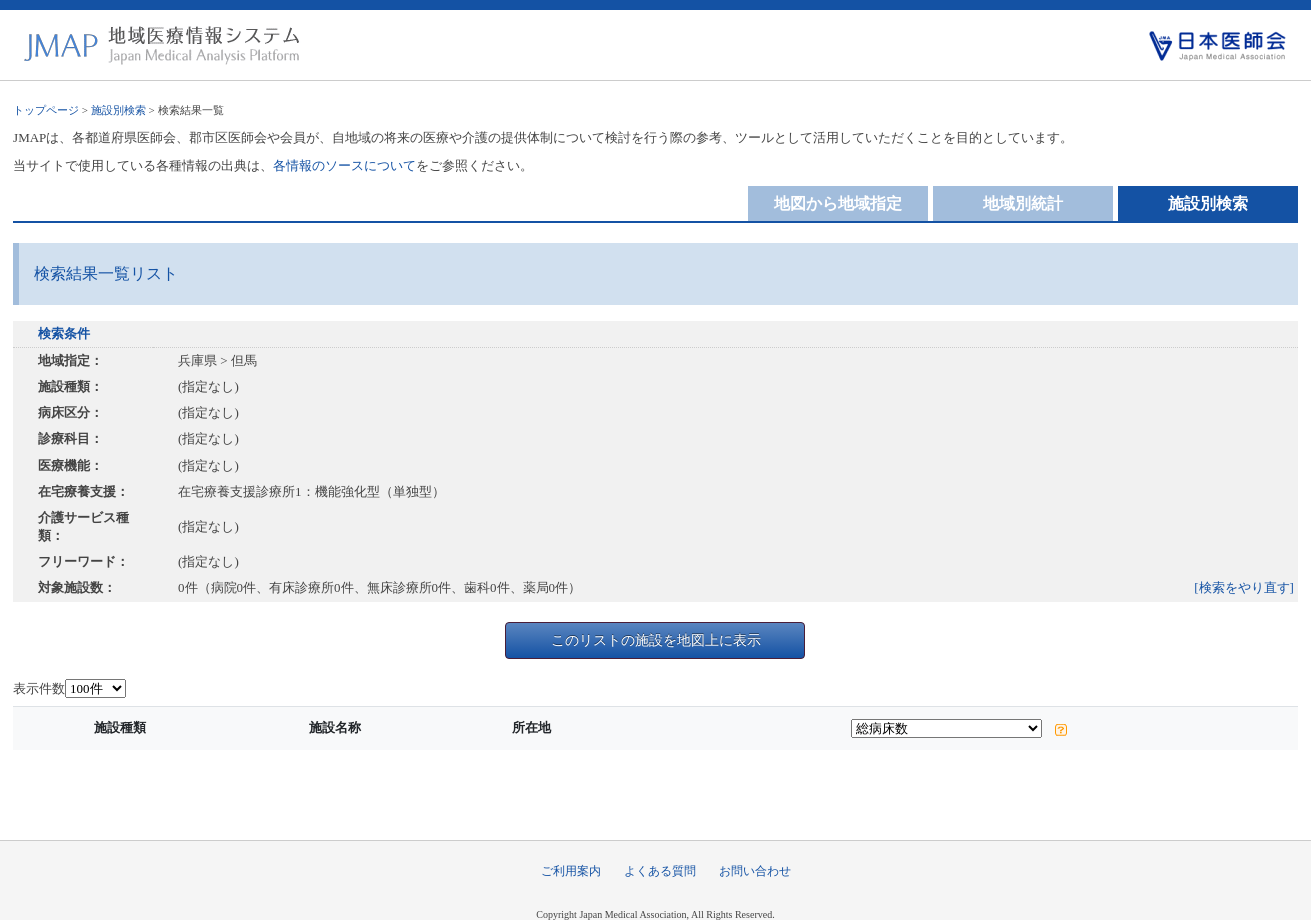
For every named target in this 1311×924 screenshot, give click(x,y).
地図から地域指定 (838, 203)
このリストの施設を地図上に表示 (656, 640)
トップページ (46, 110)
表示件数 (39, 688)
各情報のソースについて (344, 165)
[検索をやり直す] (1244, 587)
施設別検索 (118, 110)
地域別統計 (1023, 203)
